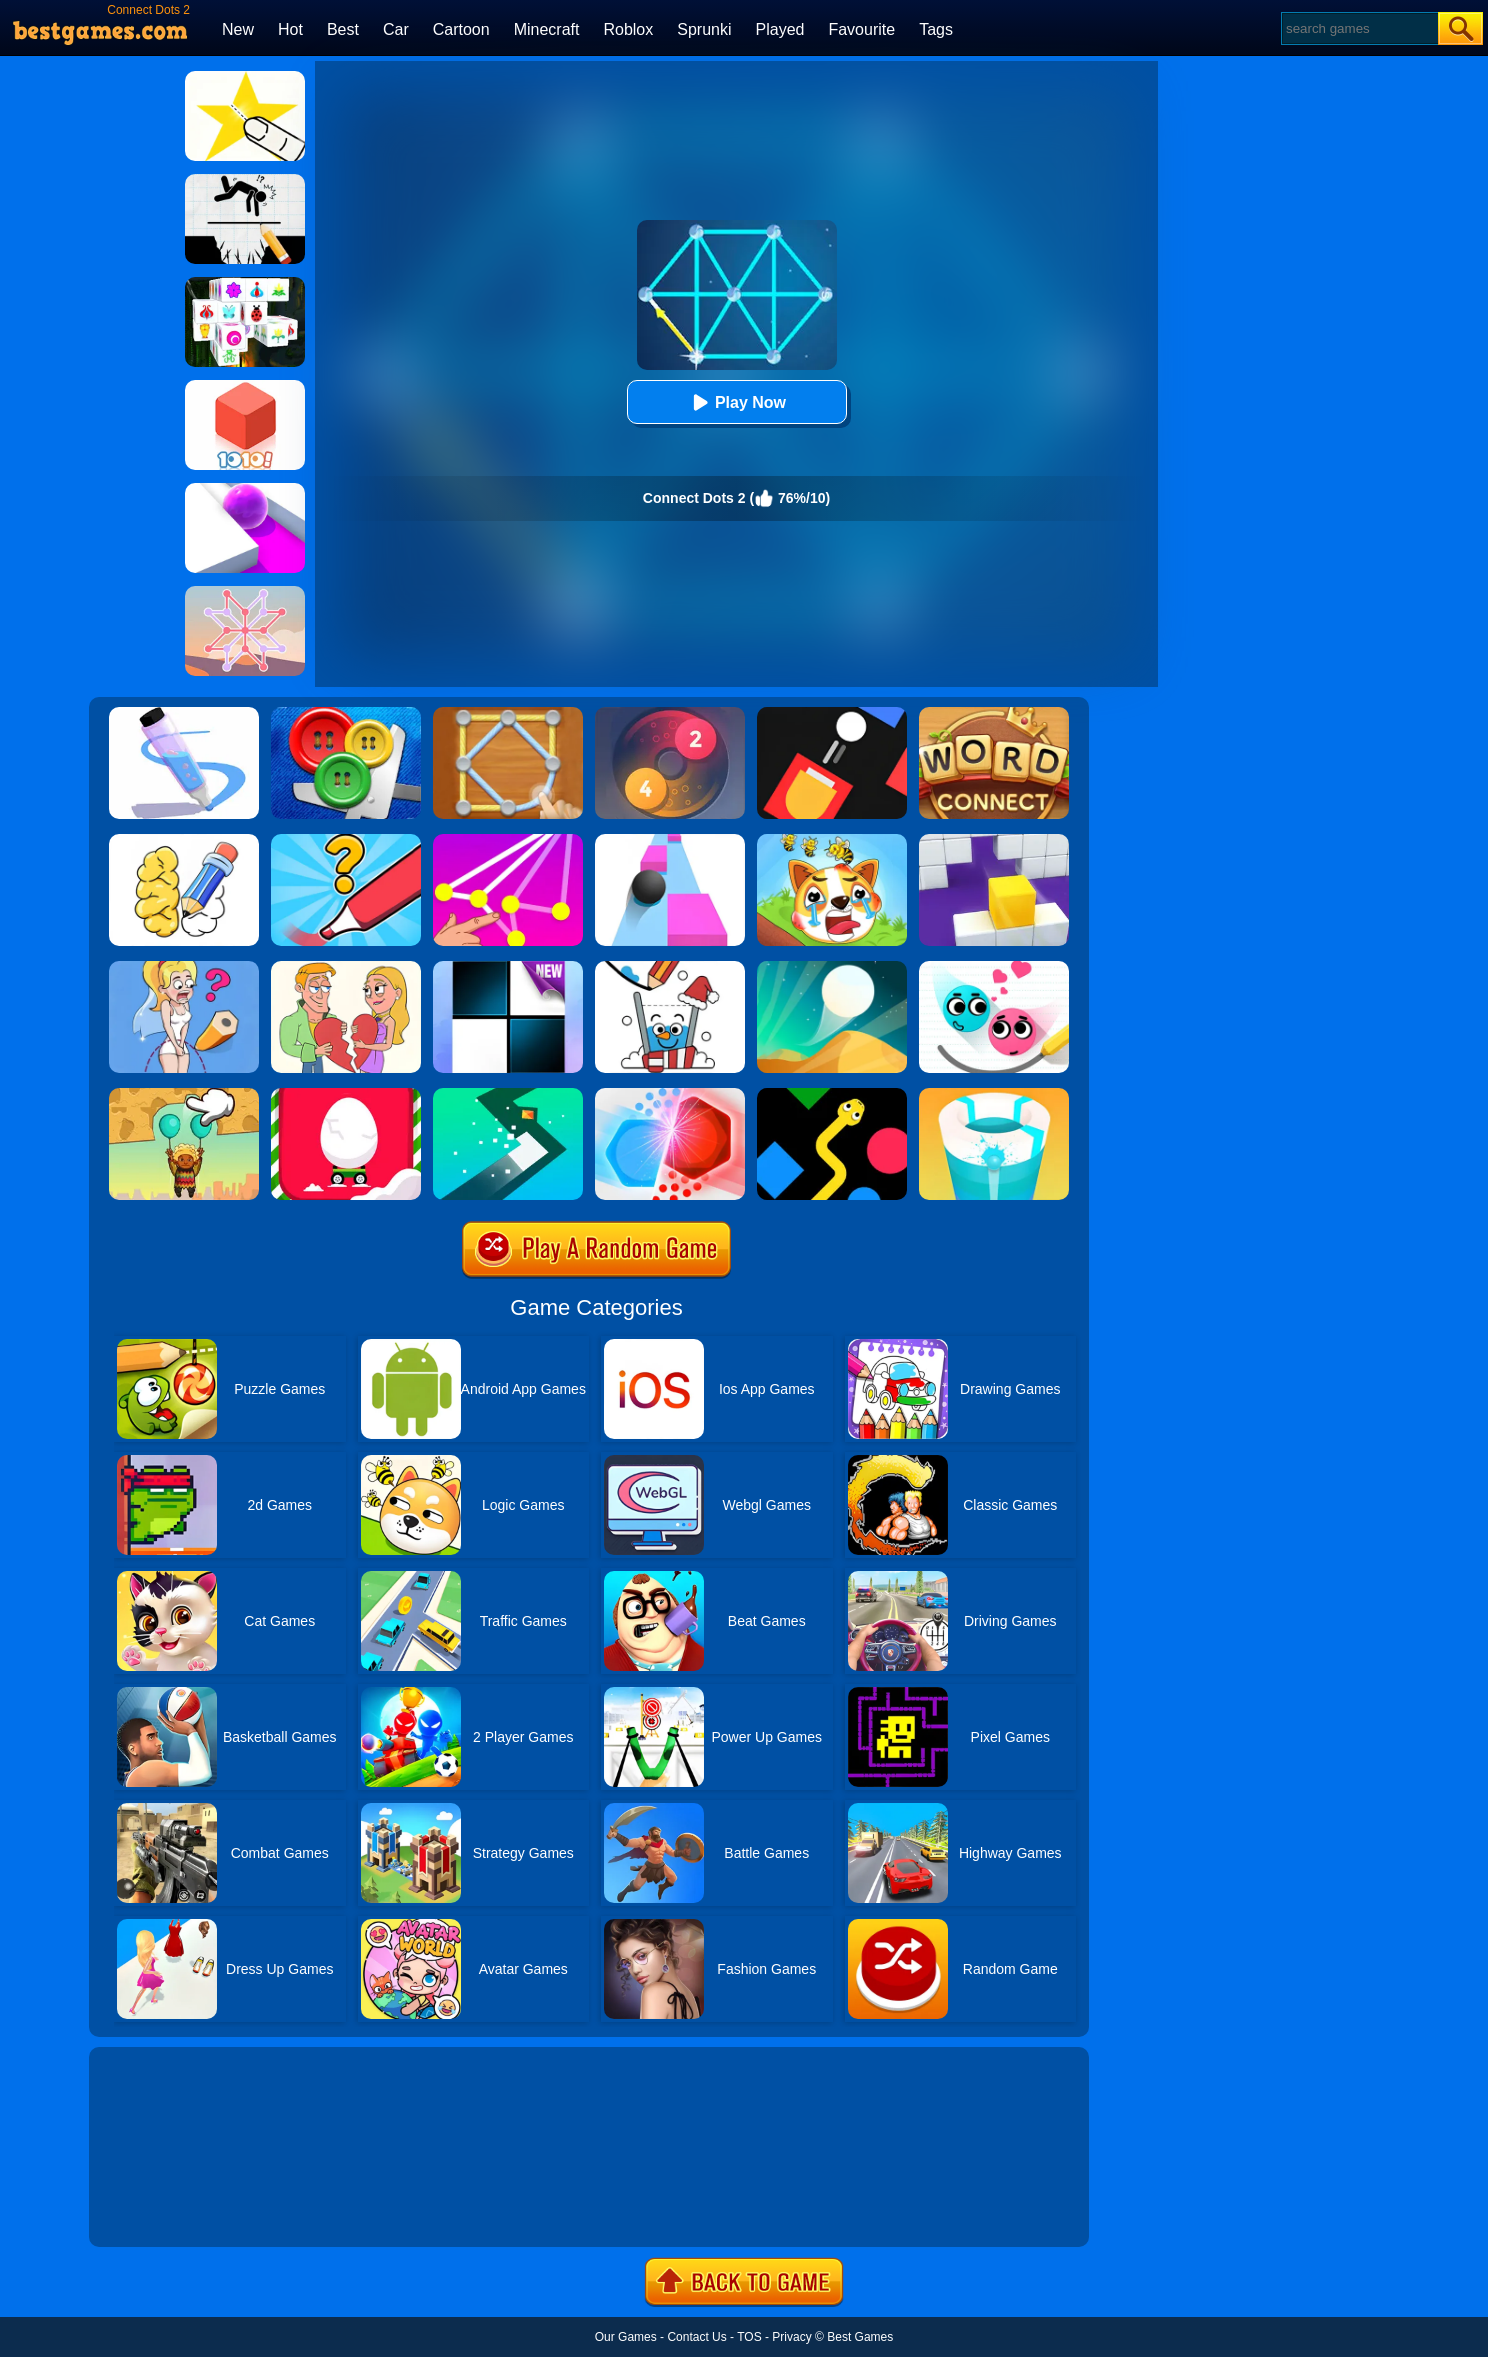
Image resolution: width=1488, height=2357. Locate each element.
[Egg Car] (346, 1095)
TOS (749, 2337)
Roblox (628, 29)
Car (396, 29)
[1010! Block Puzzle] (245, 387)
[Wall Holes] (994, 841)
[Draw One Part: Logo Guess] (346, 841)
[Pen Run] (184, 714)
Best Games (860, 2337)
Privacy (791, 2337)
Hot (290, 29)
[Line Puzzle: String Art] (508, 714)
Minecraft (547, 29)
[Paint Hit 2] (994, 1095)
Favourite (861, 29)
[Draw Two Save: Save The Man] (245, 181)
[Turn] (508, 1095)
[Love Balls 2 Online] (994, 968)
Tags (936, 29)
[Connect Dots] (508, 841)
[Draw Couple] (346, 968)
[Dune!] (832, 968)
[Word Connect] (994, 714)
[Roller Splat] (245, 490)
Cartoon (461, 29)
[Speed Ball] (670, 841)
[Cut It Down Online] (245, 78)
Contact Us (696, 2337)
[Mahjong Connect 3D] (245, 284)
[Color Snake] (832, 1095)
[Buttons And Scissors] (346, 714)
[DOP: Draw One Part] (184, 841)
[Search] (1358, 28)
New (238, 29)
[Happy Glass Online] (670, 968)
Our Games (626, 2337)
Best (343, 29)
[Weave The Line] (245, 593)
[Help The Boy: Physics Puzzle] (184, 1095)
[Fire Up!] (832, 714)
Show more (156, 2209)
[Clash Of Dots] (670, 1095)
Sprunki (704, 29)
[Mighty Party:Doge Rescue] (832, 841)
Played (780, 29)
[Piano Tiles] (508, 968)
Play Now (736, 402)
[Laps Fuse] (670, 714)
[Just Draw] (184, 968)
